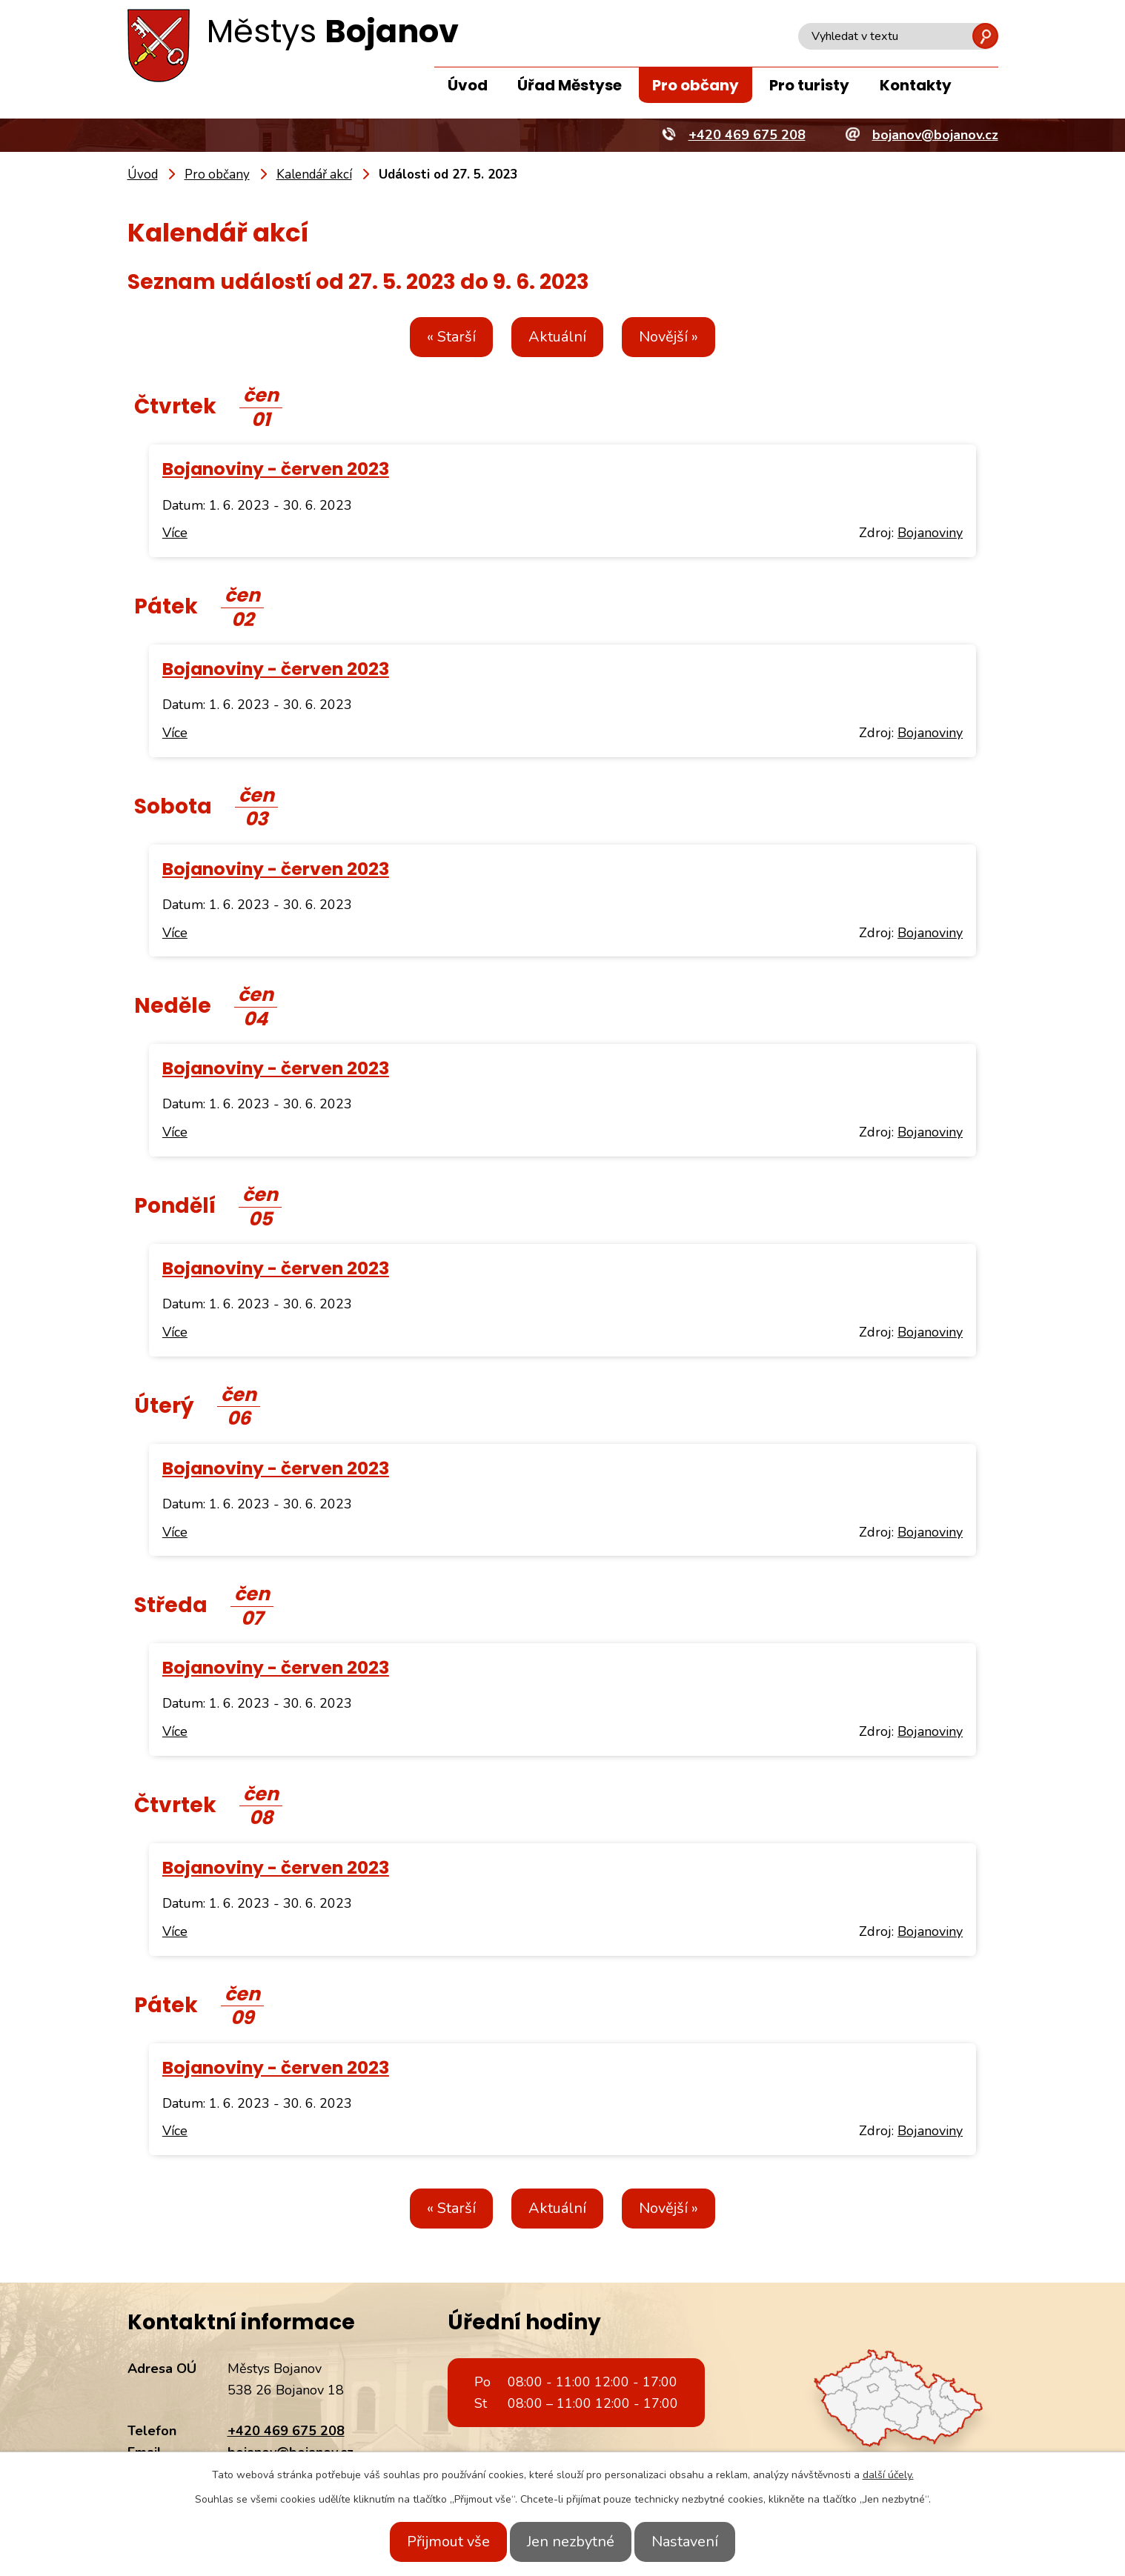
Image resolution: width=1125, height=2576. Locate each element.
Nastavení (698, 2542)
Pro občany (695, 85)
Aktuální (557, 337)
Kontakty (916, 85)
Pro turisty (809, 85)
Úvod (468, 85)
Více (175, 533)
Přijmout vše (435, 2542)
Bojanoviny (930, 533)
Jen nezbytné (570, 2542)
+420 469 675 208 (286, 2431)
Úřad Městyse (569, 85)
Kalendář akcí (314, 174)
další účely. (888, 2475)
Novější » (681, 337)
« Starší (438, 337)
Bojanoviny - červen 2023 (275, 468)
